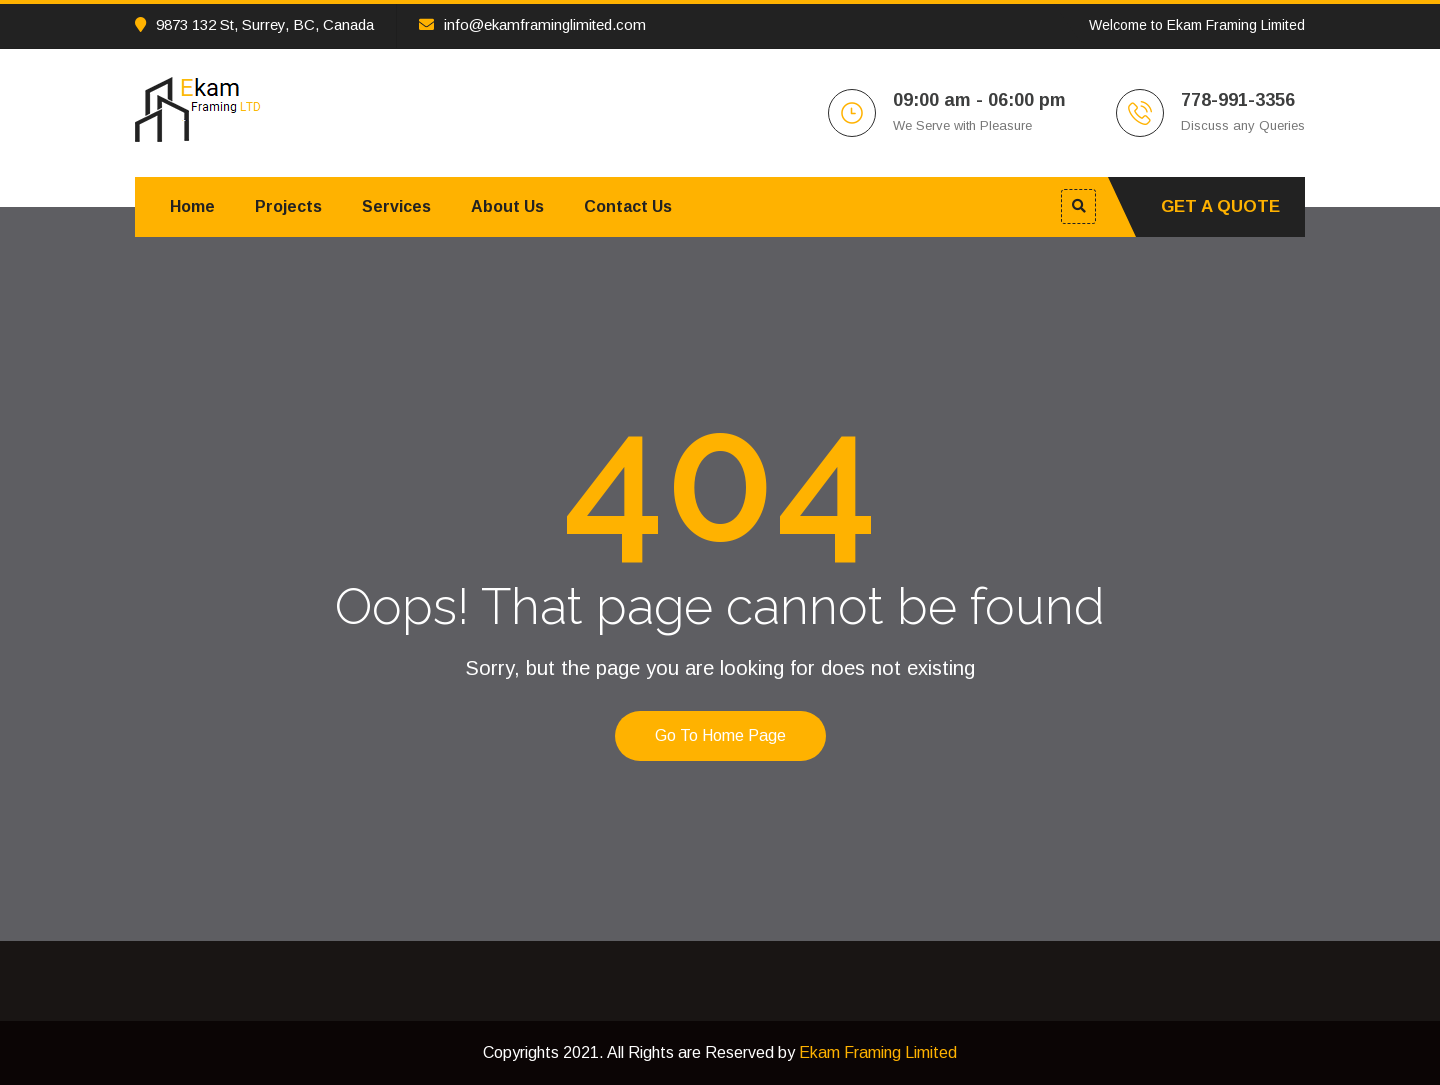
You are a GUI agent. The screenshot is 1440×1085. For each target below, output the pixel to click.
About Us (507, 206)
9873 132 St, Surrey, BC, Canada (254, 24)
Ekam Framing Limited (878, 1052)
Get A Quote (1220, 206)
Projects (288, 206)
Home (192, 206)
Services (396, 206)
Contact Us (628, 206)
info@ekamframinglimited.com (532, 24)
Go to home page (720, 735)
